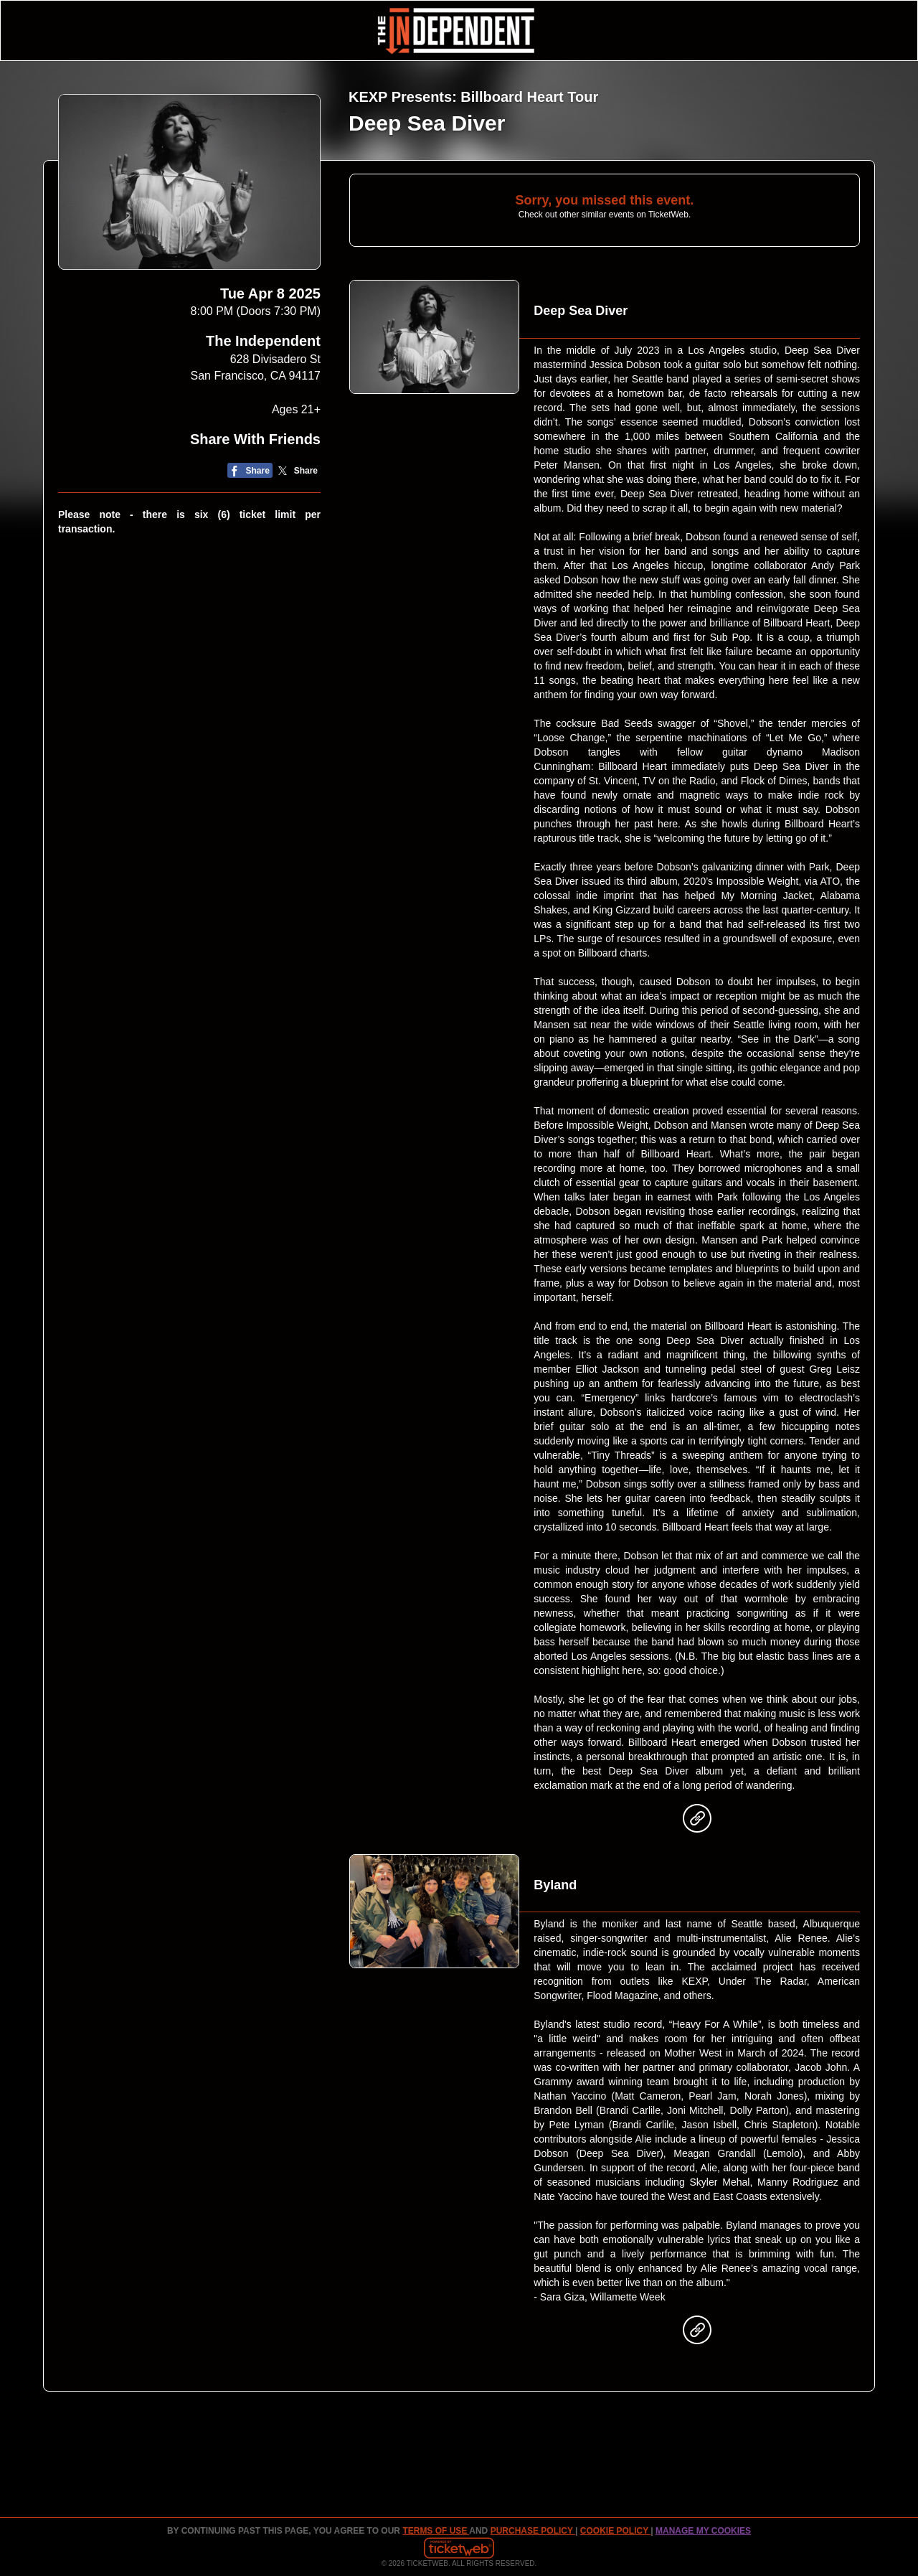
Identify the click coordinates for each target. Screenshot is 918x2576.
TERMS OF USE (435, 2531)
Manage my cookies (703, 2531)
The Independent (263, 341)
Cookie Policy (615, 2531)
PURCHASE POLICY (533, 2531)
